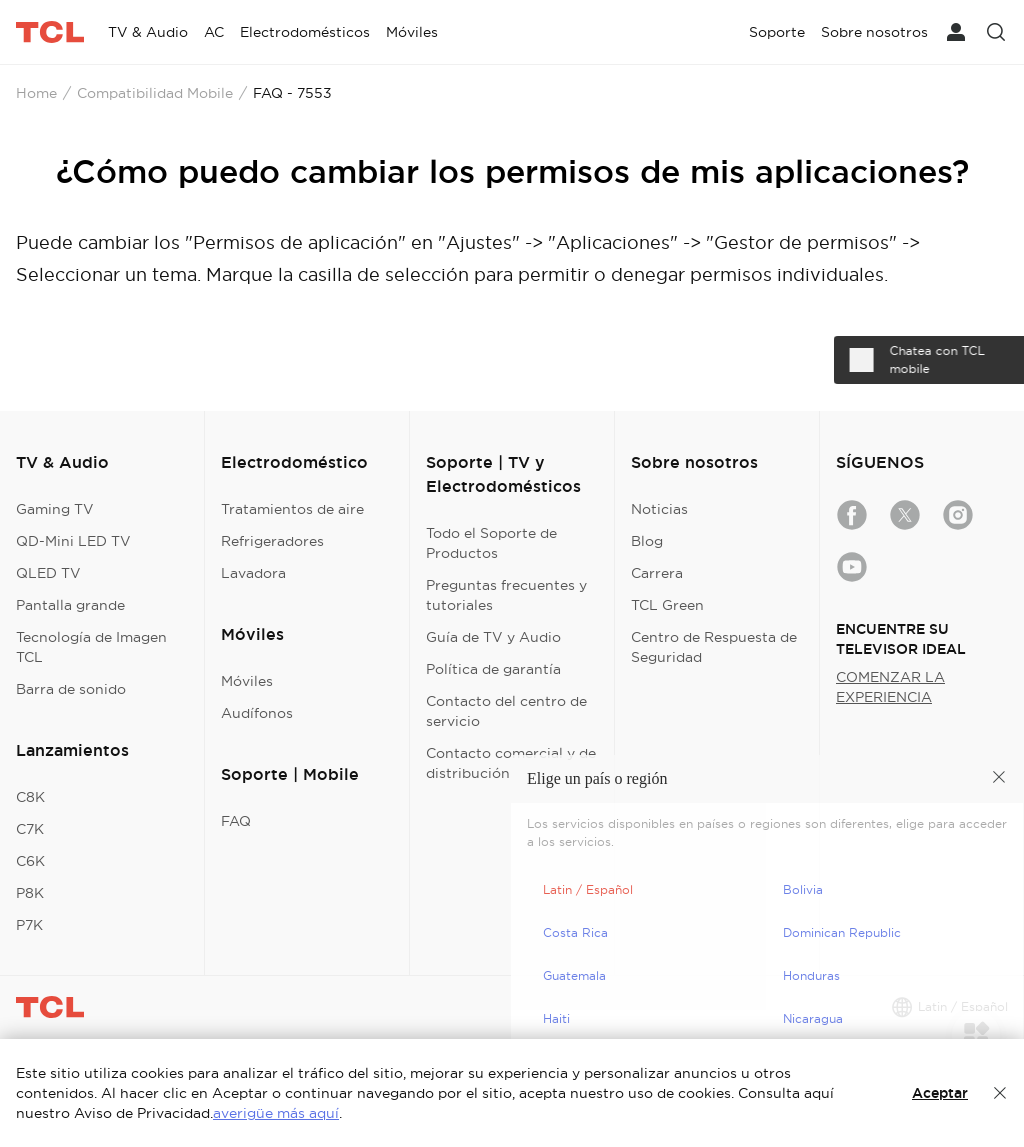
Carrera (657, 573)
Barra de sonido (71, 689)
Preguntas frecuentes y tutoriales (506, 595)
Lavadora (253, 573)
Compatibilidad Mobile (155, 93)
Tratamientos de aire (292, 509)
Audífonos (257, 713)
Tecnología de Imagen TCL (91, 647)
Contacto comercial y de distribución (511, 763)
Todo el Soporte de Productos (491, 543)
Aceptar (940, 1093)
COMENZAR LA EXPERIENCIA (890, 687)
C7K (30, 829)
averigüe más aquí (276, 1113)
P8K (30, 893)
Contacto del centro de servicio (506, 711)
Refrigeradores (272, 541)
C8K (30, 797)
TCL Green (667, 605)
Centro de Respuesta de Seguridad (714, 647)
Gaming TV (55, 509)
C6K (30, 861)
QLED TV (48, 573)
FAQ (236, 821)
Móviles (247, 681)
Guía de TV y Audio (493, 637)
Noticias (659, 509)
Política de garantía (493, 669)
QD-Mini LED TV (73, 541)
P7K (29, 925)
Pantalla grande (70, 605)
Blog (647, 541)
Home (36, 93)
